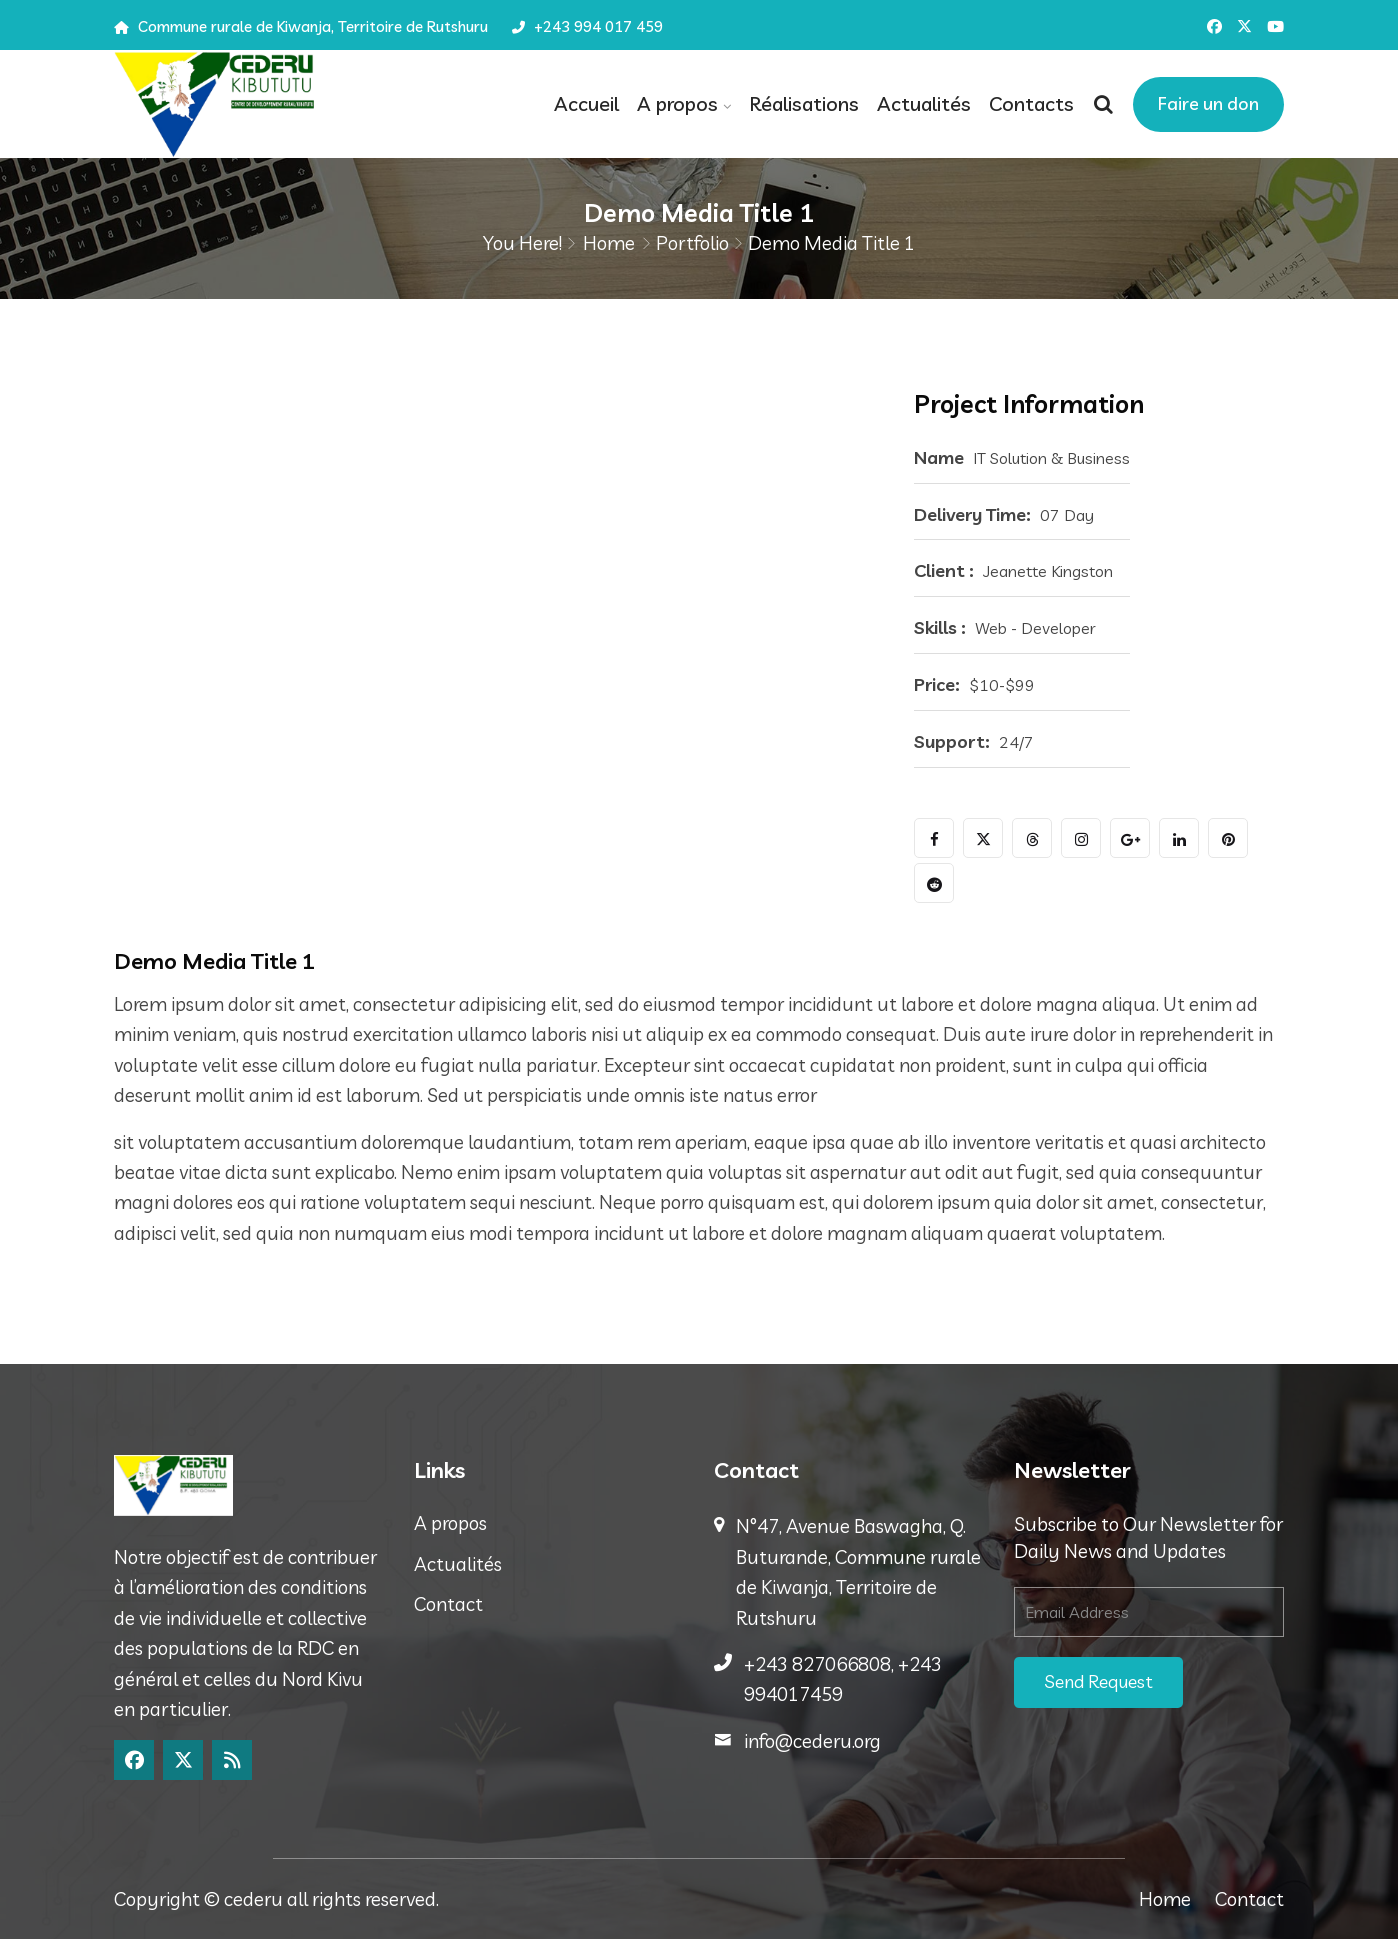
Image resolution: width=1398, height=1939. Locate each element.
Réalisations (804, 103)
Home (609, 243)
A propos (677, 103)
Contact (448, 1604)
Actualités (924, 103)
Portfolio (692, 243)
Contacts (1031, 103)
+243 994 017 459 (587, 26)
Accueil (586, 103)
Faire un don (1208, 103)
